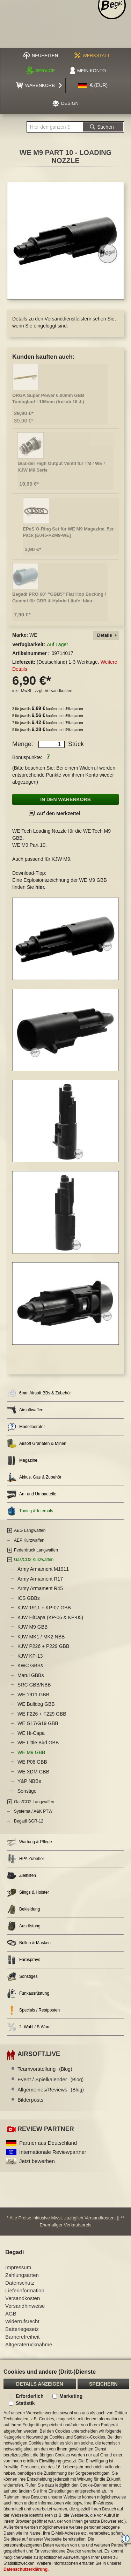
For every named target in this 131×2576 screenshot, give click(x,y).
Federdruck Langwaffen (36, 1550)
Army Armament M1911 (43, 1569)
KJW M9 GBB (32, 1627)
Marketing (70, 2396)
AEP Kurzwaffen (29, 1540)
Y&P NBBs (29, 1781)
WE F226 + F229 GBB (41, 1714)
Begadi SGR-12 (28, 1821)
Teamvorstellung (44, 2069)
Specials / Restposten (33, 2010)
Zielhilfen (21, 1875)
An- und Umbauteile (31, 1494)
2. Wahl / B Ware (29, 2027)
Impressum (18, 2267)
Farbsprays (23, 1960)
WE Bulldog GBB (36, 1704)
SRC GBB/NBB (34, 1685)
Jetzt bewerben (37, 2161)
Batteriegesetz (22, 2329)
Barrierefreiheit (22, 2337)
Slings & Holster (28, 1892)
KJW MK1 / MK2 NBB (41, 1636)
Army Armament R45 (40, 1588)
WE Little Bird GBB (38, 1742)
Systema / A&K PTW (33, 1811)
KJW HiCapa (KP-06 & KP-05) (50, 1617)
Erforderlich (29, 2396)
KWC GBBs (30, 1665)
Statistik (25, 2403)
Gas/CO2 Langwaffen (34, 1801)
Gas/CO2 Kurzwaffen (33, 1559)
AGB (10, 2314)
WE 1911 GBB (33, 1694)
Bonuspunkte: (27, 757)
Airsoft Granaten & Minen (36, 1443)
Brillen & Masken (29, 1943)
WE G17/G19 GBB (37, 1723)
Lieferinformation (24, 2290)
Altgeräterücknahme (28, 2344)
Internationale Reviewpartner (52, 2152)
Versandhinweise (25, 2306)
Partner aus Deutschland (48, 2143)
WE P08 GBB (32, 1762)
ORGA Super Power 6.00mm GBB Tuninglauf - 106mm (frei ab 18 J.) (48, 399)
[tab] (106, 635)
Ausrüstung (24, 1926)
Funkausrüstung (28, 1993)
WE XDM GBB (33, 1771)
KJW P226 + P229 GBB (43, 1646)
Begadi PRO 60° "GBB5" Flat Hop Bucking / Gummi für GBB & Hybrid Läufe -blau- (59, 597)
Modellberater (26, 1427)
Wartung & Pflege (29, 1842)
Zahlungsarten (22, 2275)
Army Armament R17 (40, 1579)
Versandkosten (58, 690)
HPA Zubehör (25, 1859)
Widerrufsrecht (22, 2321)
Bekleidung (23, 1909)
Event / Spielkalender (50, 2079)
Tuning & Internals (30, 1511)
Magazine (22, 1460)
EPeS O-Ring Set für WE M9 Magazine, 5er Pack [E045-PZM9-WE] (68, 532)
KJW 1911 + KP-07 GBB (44, 1607)
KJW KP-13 (30, 1656)
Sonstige (26, 1791)
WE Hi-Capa (31, 1733)
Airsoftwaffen (25, 1410)
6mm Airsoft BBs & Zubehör (39, 1393)
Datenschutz (19, 2283)
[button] (93, 85)
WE (33, 635)
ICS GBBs (28, 1598)
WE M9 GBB (31, 1752)
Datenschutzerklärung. (26, 2569)
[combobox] (54, 127)
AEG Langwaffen (30, 1530)
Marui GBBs (30, 1675)
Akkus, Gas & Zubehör (34, 1477)
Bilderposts (30, 2100)
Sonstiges (22, 1976)
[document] (65, 2468)
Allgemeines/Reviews (50, 2089)
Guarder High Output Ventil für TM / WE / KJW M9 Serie (61, 467)
